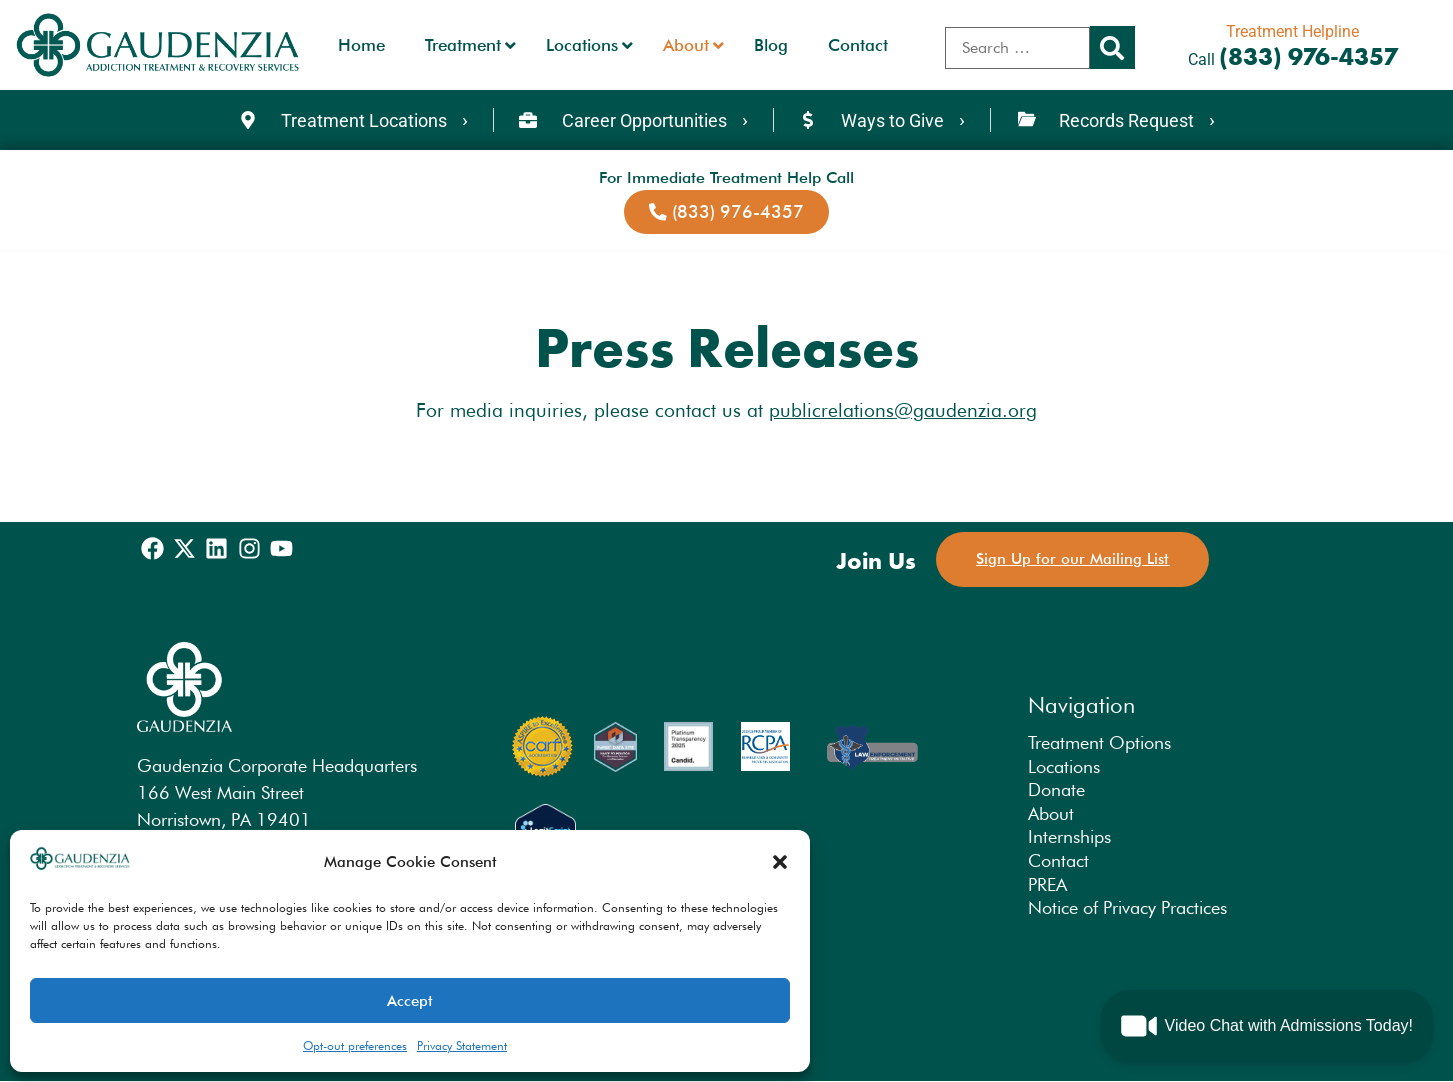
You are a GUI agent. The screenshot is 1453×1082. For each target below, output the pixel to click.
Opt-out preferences (355, 1045)
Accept (410, 1001)
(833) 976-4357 (1308, 56)
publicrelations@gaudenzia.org (903, 410)
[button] (780, 862)
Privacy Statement (462, 1045)
